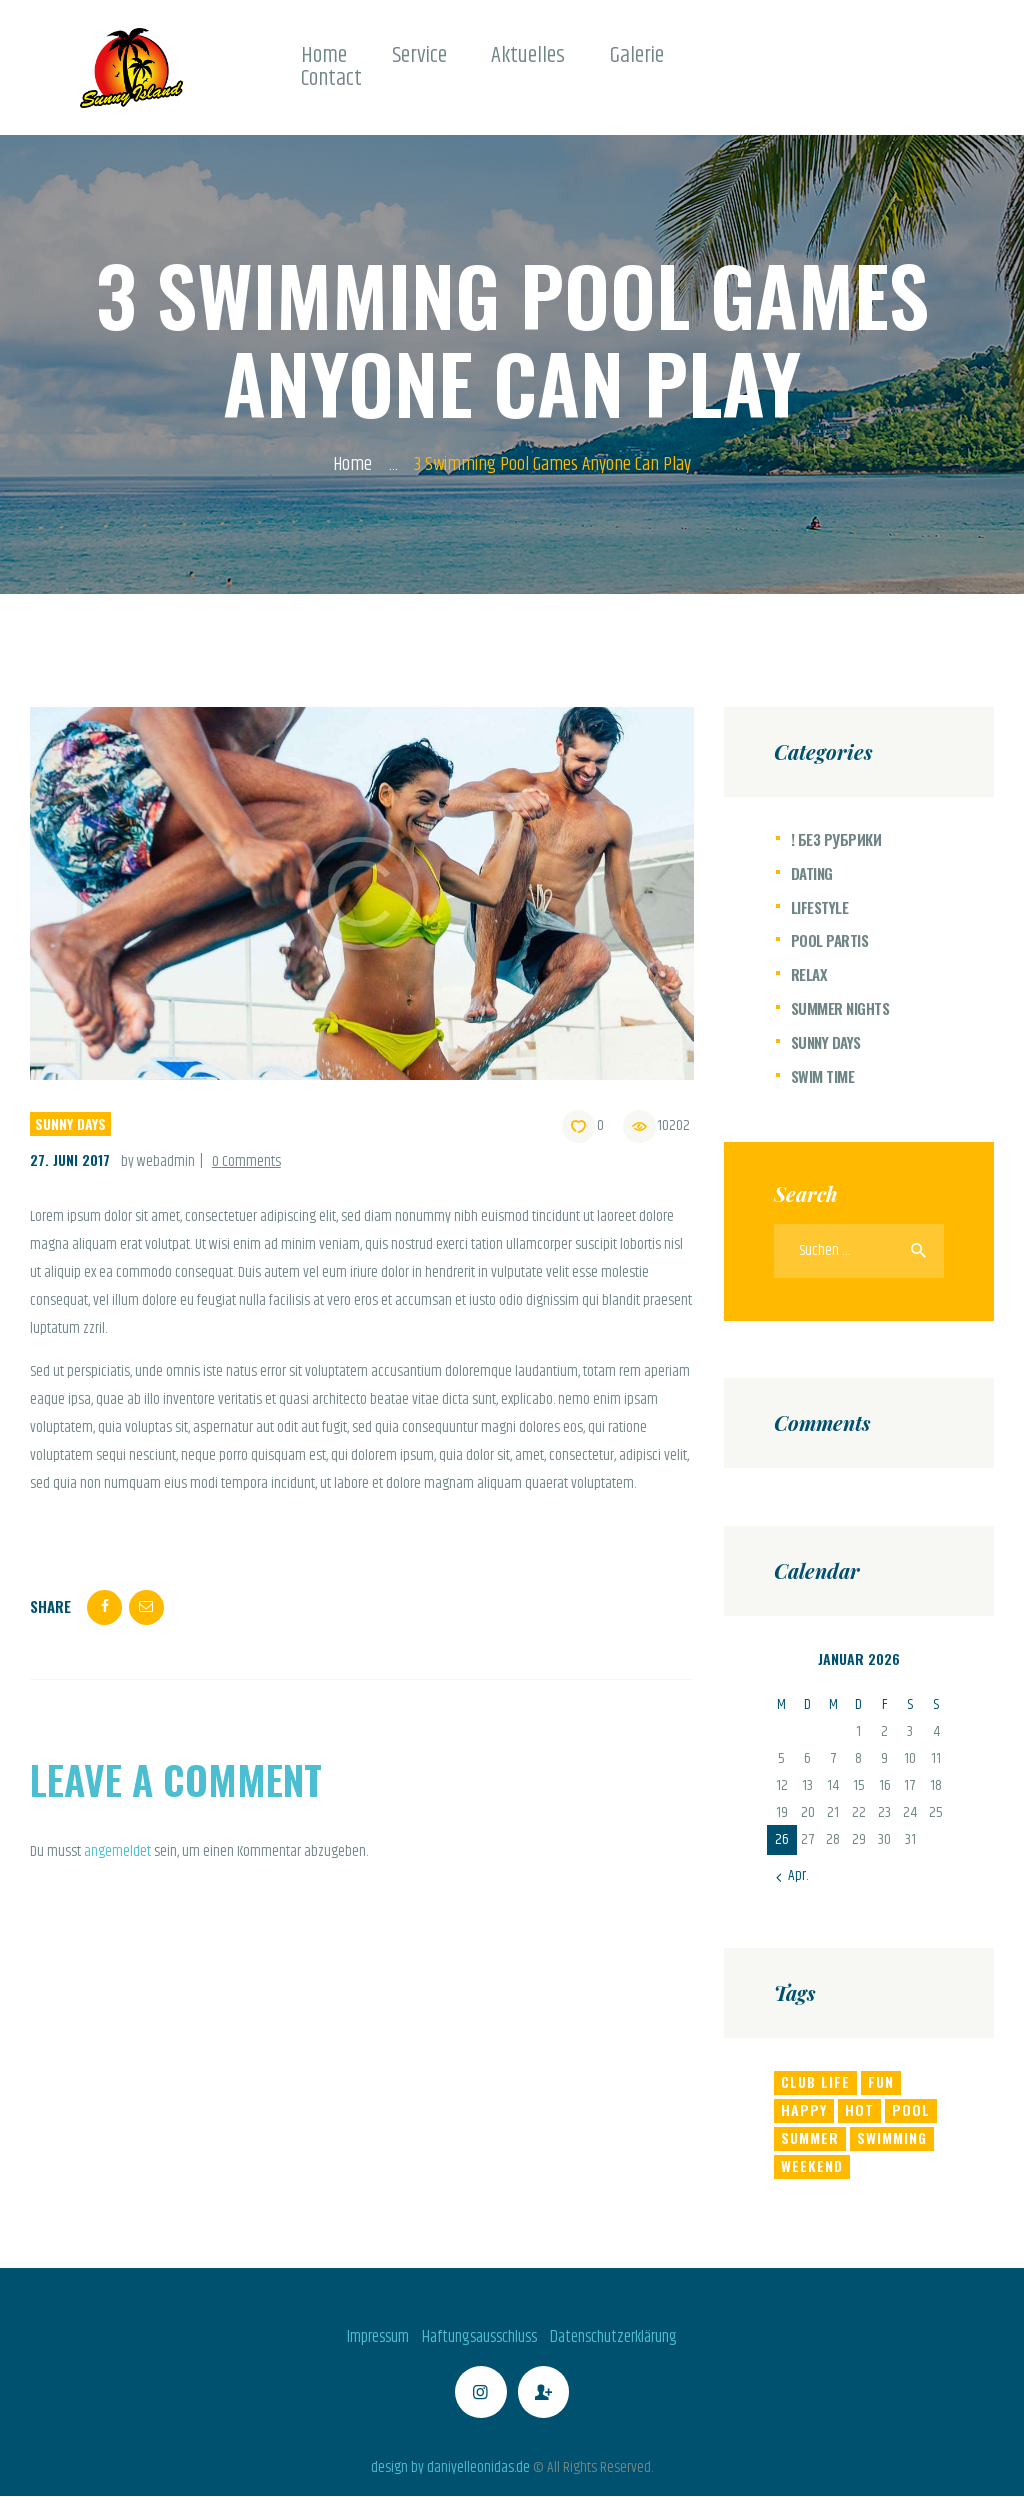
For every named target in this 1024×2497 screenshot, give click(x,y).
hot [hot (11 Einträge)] (859, 2109)
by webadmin (159, 1161)
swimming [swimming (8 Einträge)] (892, 2137)
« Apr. (793, 1875)
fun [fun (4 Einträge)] (881, 2081)
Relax (809, 974)
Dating (812, 873)
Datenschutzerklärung (613, 2337)
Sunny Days (70, 1123)
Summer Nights (840, 1008)
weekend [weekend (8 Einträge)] (812, 2165)
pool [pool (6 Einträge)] (911, 2109)
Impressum (378, 2337)
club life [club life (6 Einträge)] (815, 2081)
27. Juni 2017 (70, 1159)
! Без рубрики (836, 839)
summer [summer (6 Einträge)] (810, 2137)
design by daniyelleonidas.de (450, 2467)
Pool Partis (830, 940)
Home (352, 465)
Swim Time (823, 1076)
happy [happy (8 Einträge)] (804, 2109)
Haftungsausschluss (479, 2337)
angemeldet (117, 1851)
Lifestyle (820, 907)
